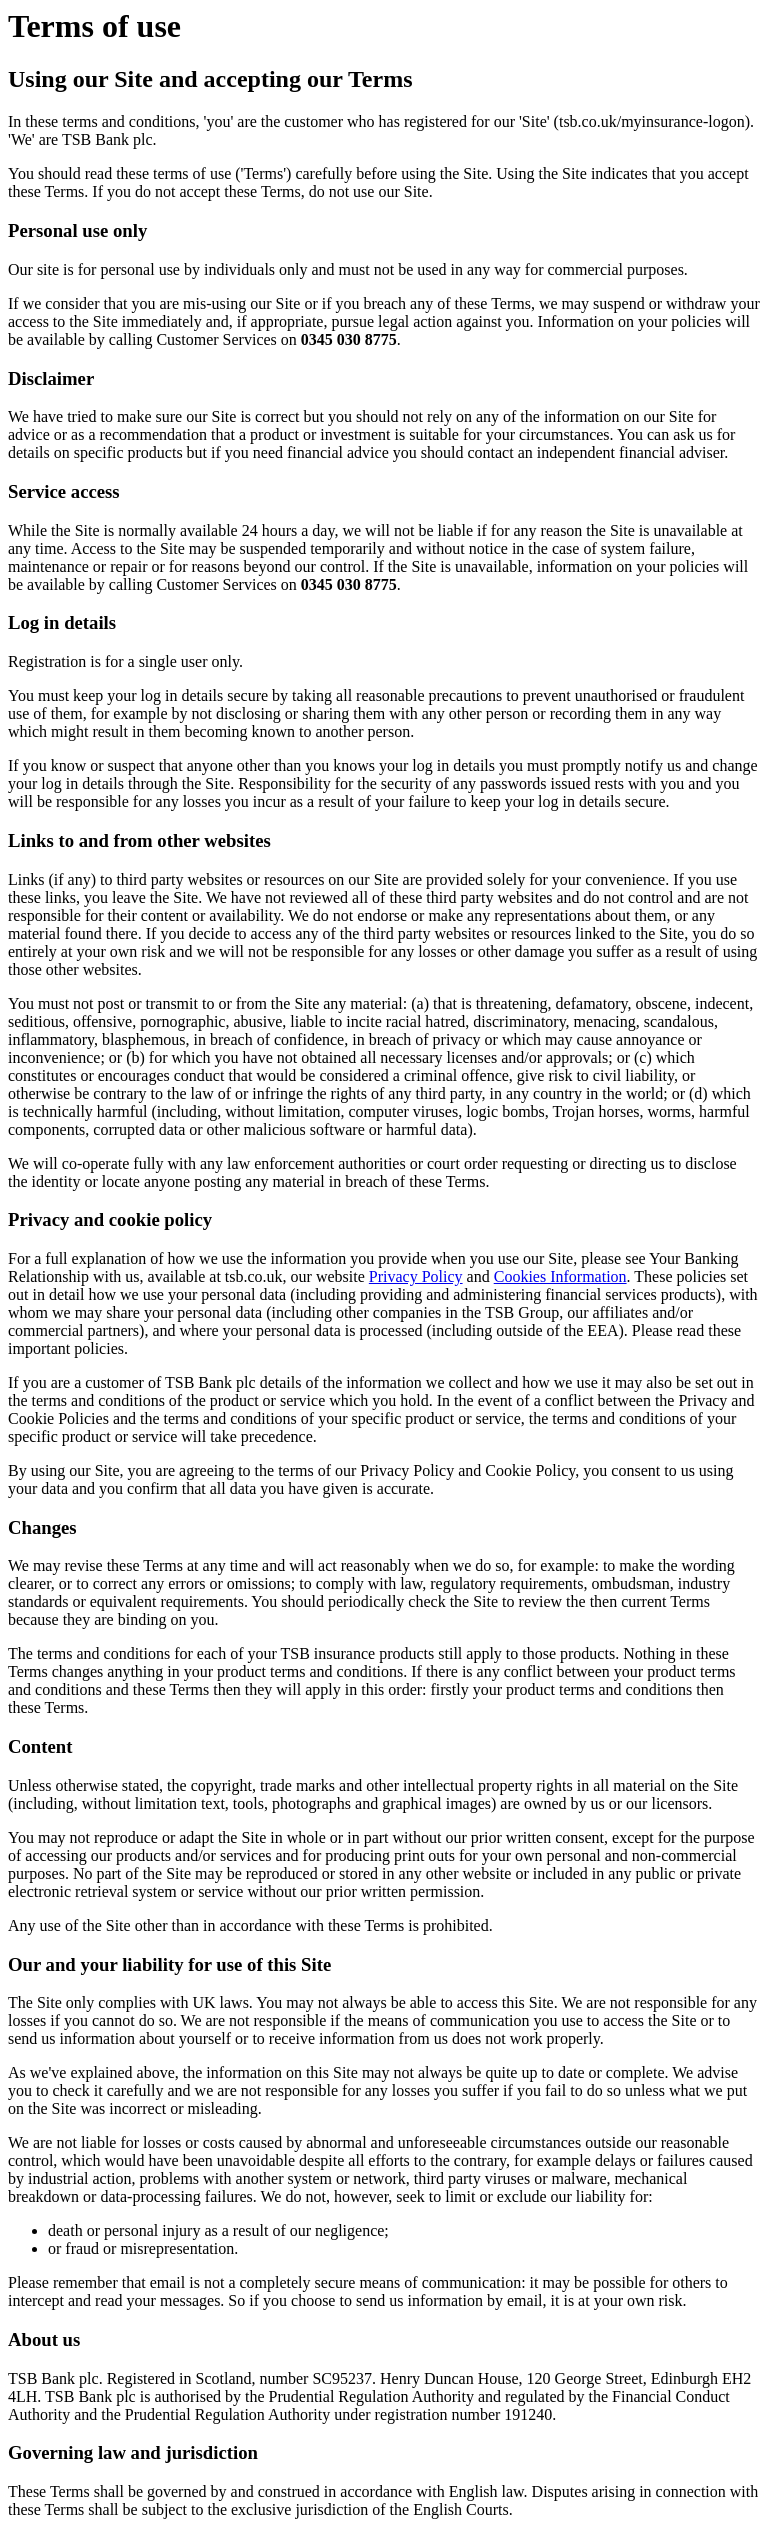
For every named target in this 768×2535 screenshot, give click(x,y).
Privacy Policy (416, 1276)
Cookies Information (560, 1276)
